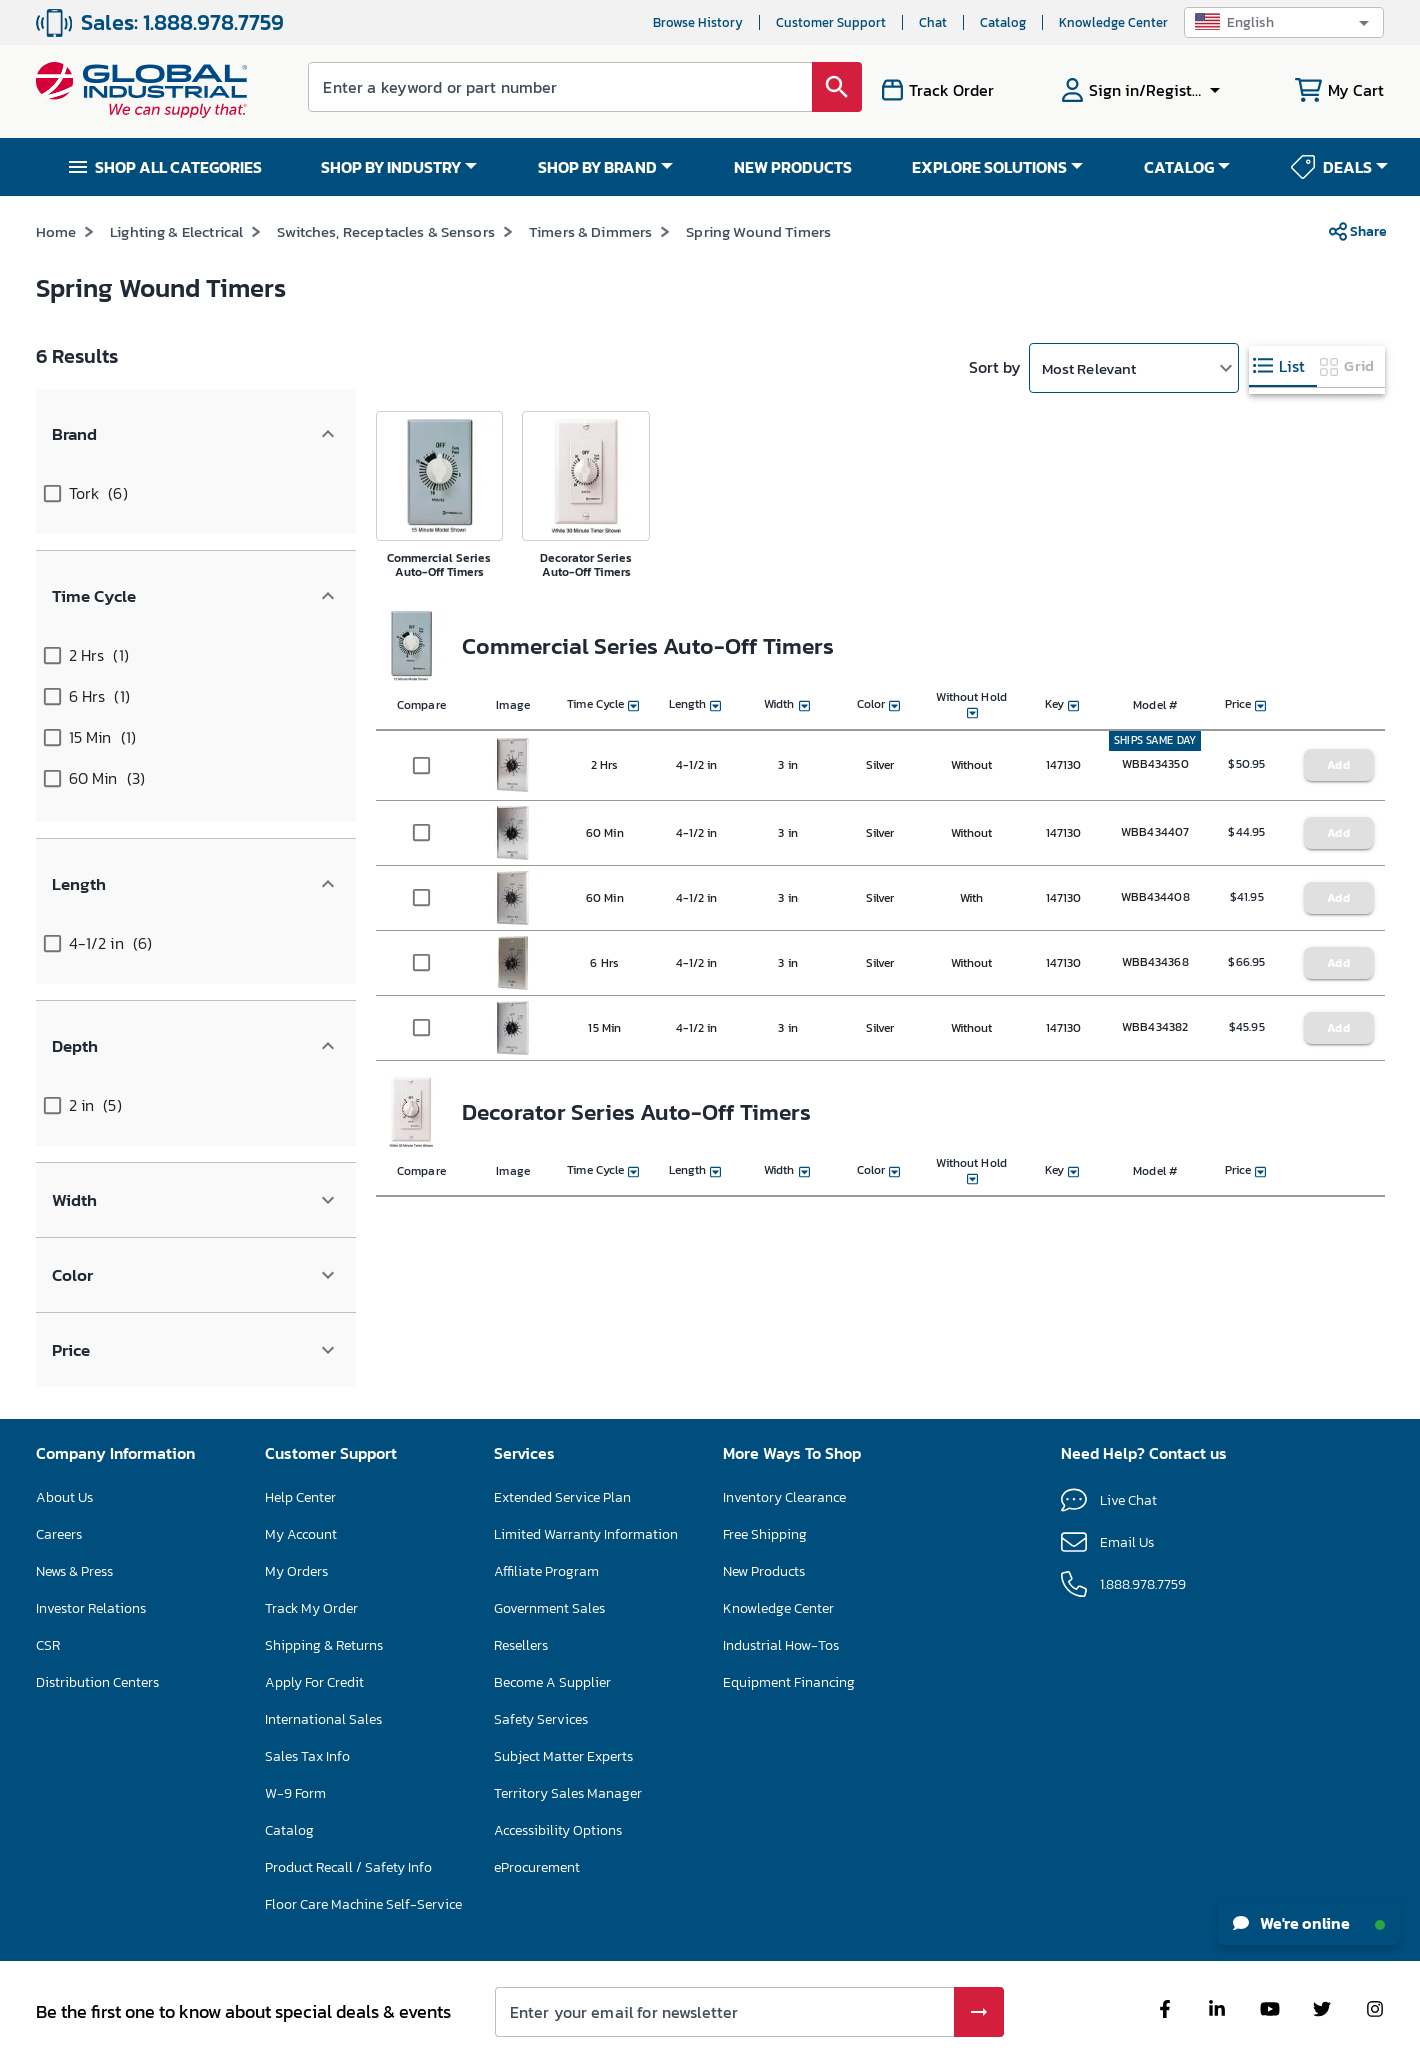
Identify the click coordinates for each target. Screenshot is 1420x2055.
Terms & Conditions (669, 2031)
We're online (1309, 1923)
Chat (933, 22)
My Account (301, 1445)
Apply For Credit (314, 1593)
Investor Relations (91, 1519)
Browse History (698, 22)
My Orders (296, 1482)
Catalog (1003, 22)
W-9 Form (295, 1704)
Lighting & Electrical (176, 268)
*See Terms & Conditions (996, 214)
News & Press (74, 1482)
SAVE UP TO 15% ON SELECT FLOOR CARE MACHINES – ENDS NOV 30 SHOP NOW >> (647, 213)
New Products (764, 1482)
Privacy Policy (766, 2031)
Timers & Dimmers (590, 268)
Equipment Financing (789, 1593)
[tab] (1283, 403)
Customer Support (831, 22)
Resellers (521, 1556)
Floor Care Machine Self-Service (363, 1815)
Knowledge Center (1113, 22)
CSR (48, 1556)
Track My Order (311, 1519)
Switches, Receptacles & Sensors (386, 268)
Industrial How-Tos (781, 1556)
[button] (1284, 22)
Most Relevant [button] (1089, 404)
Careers (59, 1445)
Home (56, 268)
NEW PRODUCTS (793, 167)
